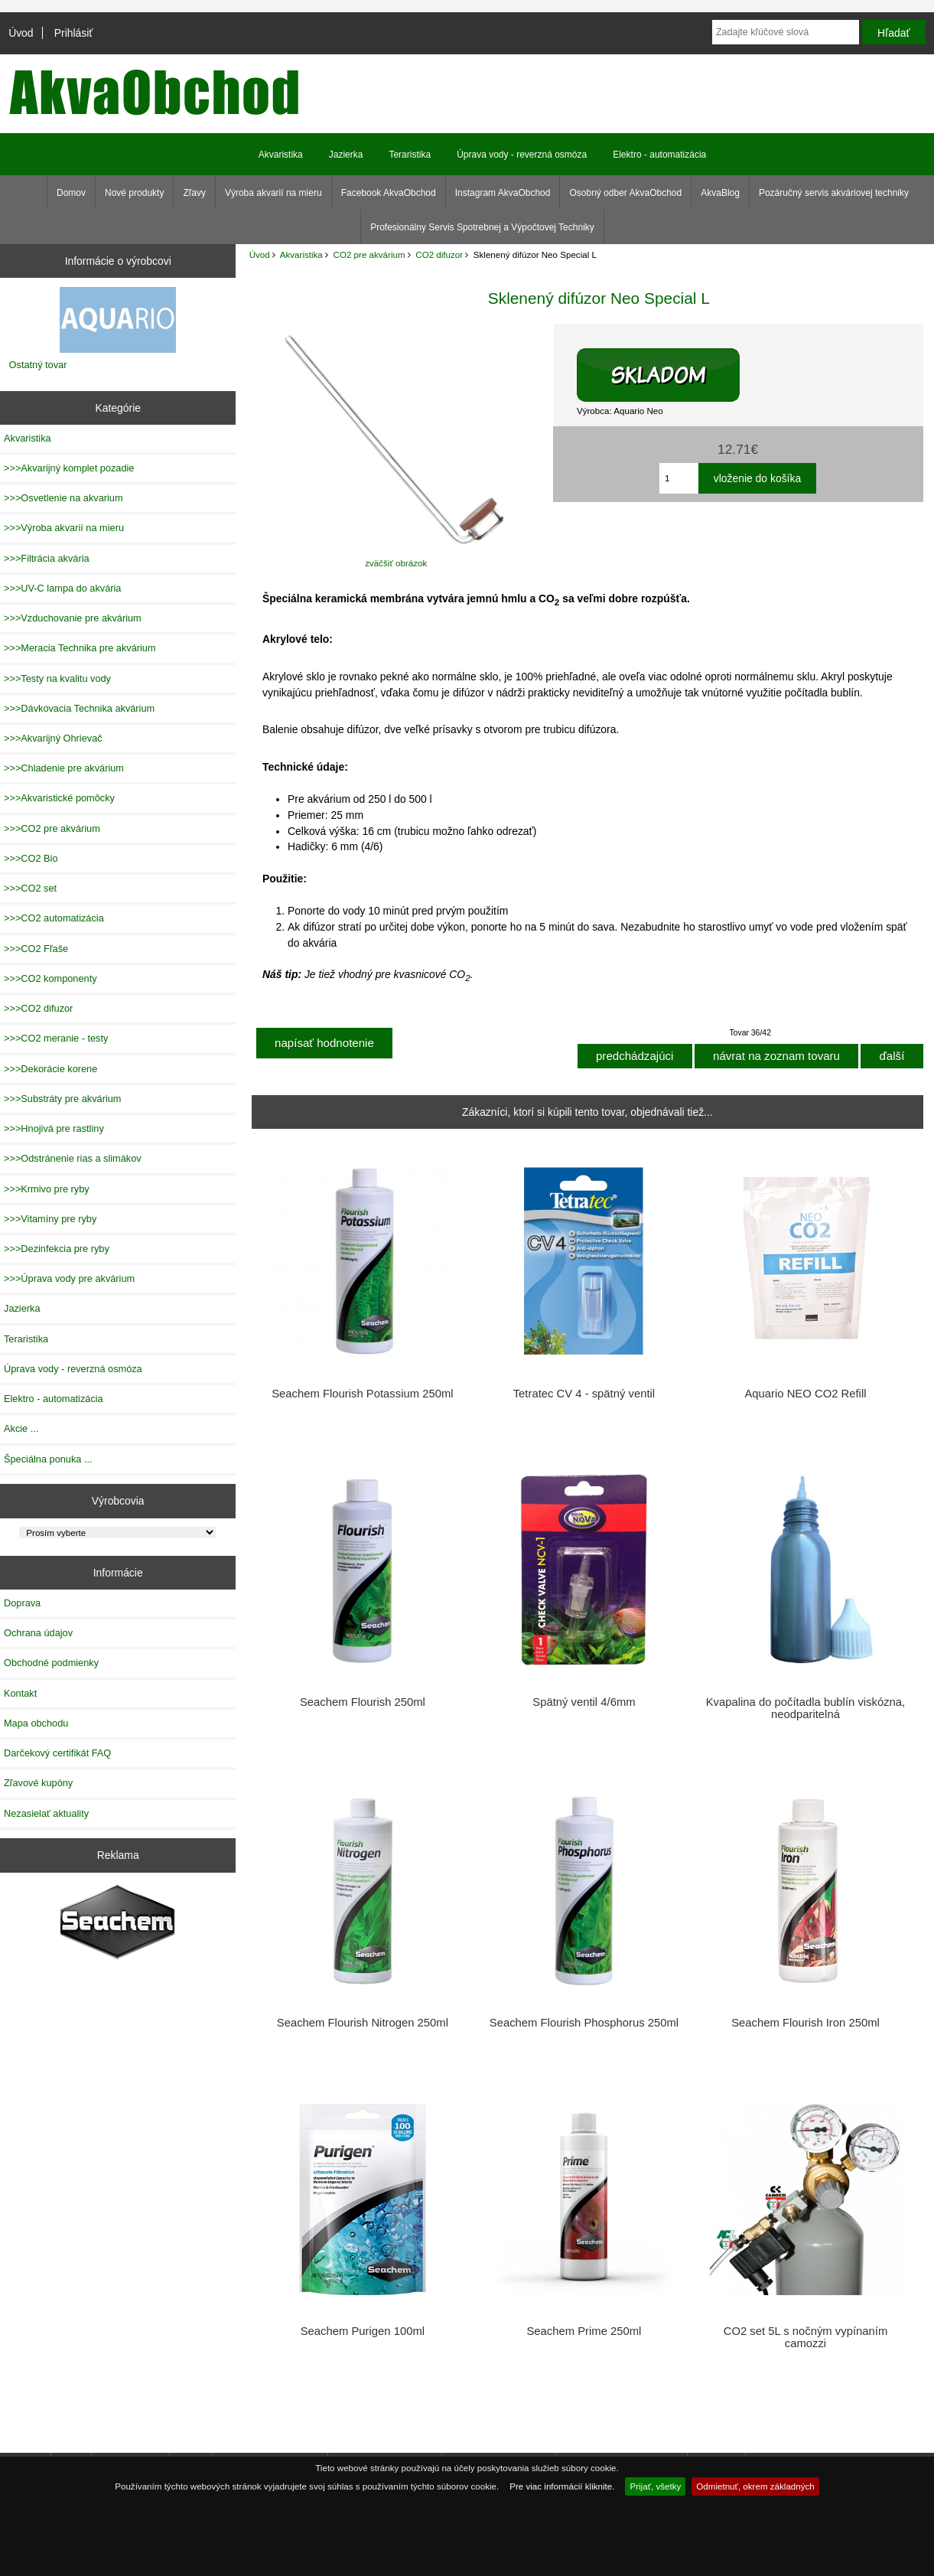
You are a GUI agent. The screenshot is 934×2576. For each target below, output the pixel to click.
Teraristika (410, 154)
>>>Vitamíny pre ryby (50, 1218)
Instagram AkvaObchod (503, 192)
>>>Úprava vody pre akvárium (69, 1278)
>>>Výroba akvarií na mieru (64, 527)
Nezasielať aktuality (46, 1813)
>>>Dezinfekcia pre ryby (56, 1248)
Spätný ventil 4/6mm (583, 1702)
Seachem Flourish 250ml (362, 1702)
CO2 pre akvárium (369, 254)
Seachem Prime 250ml (583, 2331)
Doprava (22, 1603)
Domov (71, 192)
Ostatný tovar (38, 364)
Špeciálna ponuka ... (48, 1459)
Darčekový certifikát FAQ (57, 1753)
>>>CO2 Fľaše (36, 948)
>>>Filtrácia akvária (46, 558)
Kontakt (20, 1693)
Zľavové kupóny (38, 1783)
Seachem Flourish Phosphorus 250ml (584, 2023)
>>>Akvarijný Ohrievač (53, 738)
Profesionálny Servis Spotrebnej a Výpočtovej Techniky (482, 227)
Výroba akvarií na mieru (273, 192)
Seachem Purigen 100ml (363, 2331)
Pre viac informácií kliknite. (561, 2486)
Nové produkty (134, 192)
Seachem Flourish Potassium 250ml (362, 1393)
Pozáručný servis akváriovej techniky (834, 192)
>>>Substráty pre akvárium (62, 1098)
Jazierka (346, 154)
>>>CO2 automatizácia (54, 918)
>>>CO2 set (30, 888)
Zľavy (194, 192)
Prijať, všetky (655, 2486)
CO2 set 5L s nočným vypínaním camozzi (806, 2337)
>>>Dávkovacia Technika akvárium (79, 708)
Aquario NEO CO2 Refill (805, 1393)
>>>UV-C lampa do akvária (62, 588)
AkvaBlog (720, 192)
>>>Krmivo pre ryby (46, 1189)
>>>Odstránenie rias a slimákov (73, 1158)
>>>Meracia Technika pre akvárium (80, 648)
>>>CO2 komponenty (50, 978)
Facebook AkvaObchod (388, 192)
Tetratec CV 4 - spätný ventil (584, 1393)
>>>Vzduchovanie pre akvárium (73, 618)
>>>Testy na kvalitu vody (57, 678)
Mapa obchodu (36, 1723)
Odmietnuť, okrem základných (755, 2486)
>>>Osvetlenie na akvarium (63, 498)
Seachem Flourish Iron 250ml (805, 2023)
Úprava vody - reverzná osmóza (522, 154)
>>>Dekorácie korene (50, 1068)
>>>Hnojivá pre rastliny (54, 1128)
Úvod (20, 33)
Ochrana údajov (38, 1633)
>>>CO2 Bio (31, 858)
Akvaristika (301, 254)
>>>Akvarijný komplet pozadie (69, 468)
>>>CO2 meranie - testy (56, 1038)
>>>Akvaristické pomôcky (59, 798)
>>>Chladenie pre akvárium (64, 768)
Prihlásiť (73, 33)
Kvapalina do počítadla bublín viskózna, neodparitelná (806, 1708)
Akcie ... (21, 1428)
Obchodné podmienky (51, 1662)
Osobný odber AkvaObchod (625, 192)
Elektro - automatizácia (659, 154)
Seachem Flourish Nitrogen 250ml (362, 2023)
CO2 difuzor (439, 254)
